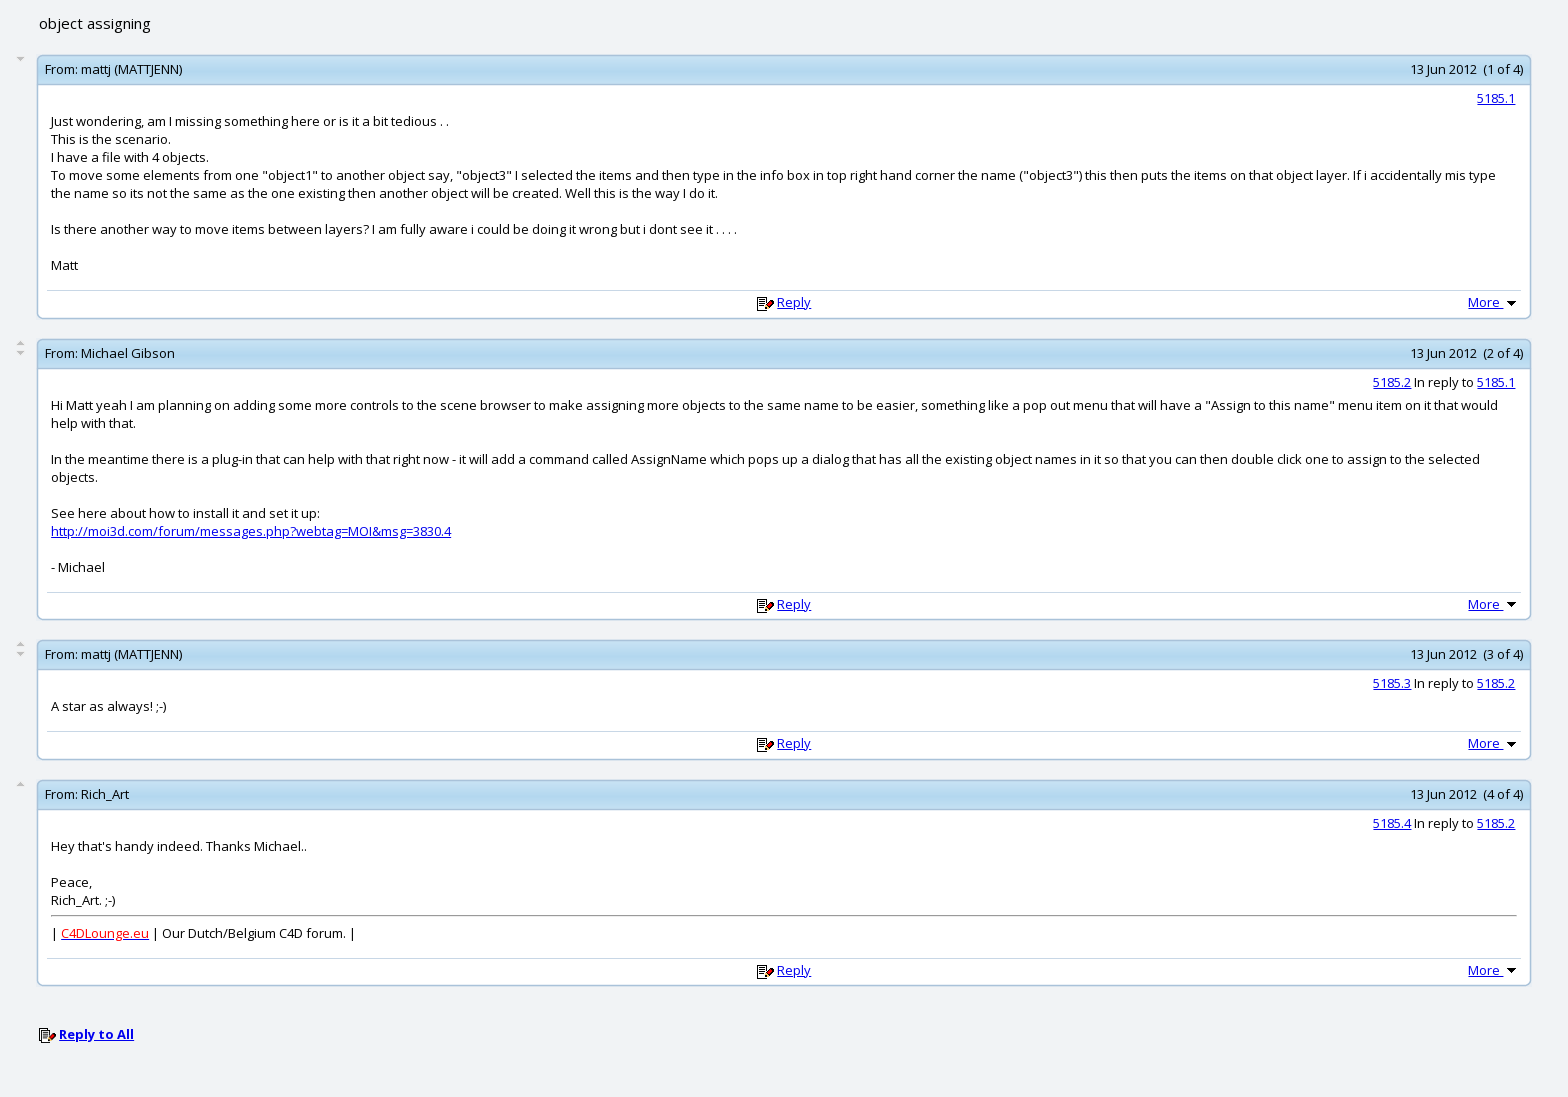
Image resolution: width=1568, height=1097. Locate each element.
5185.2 (1392, 382)
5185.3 (1392, 683)
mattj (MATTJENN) (131, 69)
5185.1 (1496, 98)
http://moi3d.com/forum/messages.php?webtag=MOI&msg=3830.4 (251, 531)
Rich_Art (105, 794)
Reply (794, 302)
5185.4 (1392, 823)
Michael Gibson (128, 353)
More (1494, 302)
